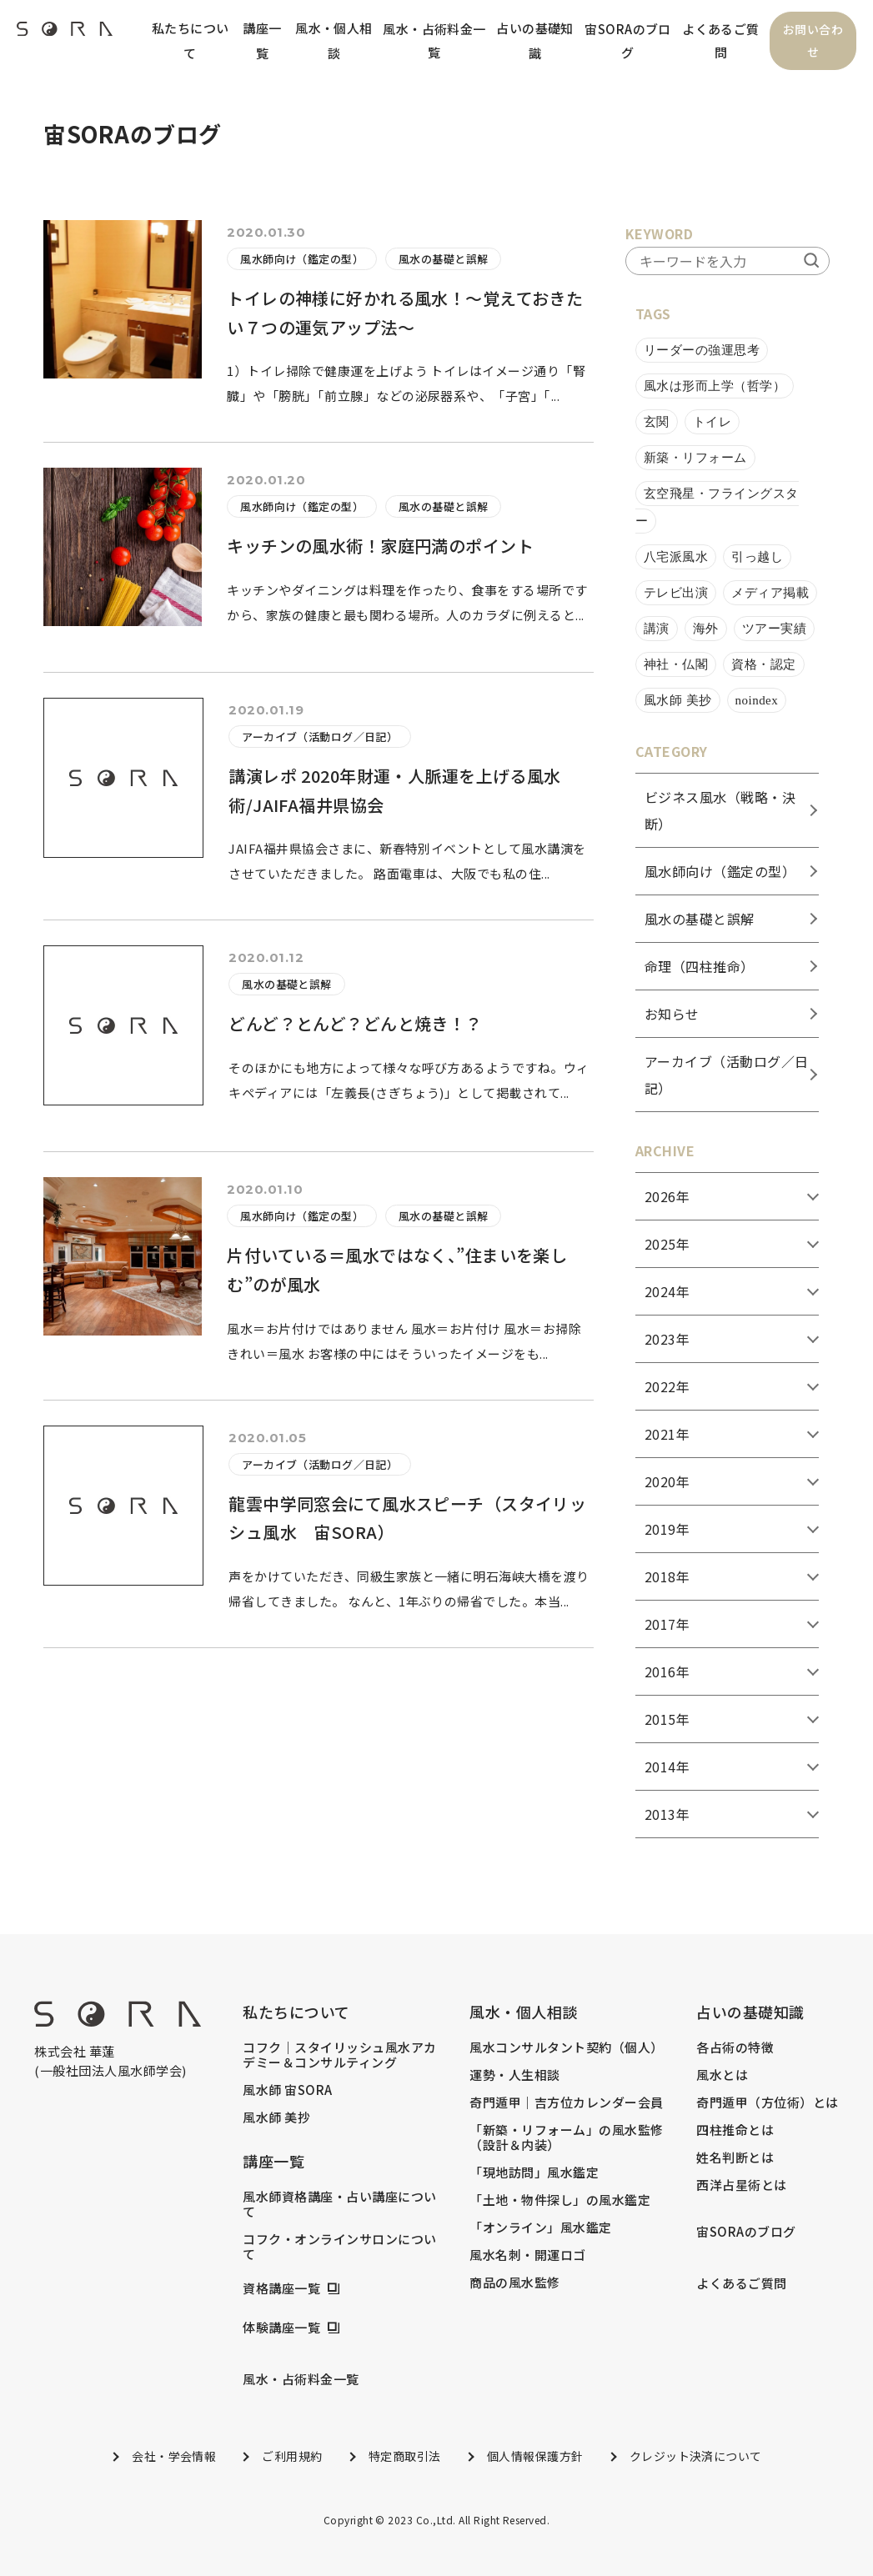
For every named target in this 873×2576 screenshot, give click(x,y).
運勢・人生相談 (514, 2074)
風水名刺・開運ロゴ (527, 2255)
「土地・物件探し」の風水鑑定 (559, 2200)
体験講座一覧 (281, 2327)
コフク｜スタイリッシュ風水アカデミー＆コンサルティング (339, 2055)
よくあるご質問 (721, 40)
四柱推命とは (735, 2129)
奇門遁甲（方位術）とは (767, 2102)
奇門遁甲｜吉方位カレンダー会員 (566, 2102)
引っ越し (757, 557)
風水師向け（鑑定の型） (302, 260)
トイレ (712, 421)
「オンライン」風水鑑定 (540, 2227)
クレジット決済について (696, 2456)
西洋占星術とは (741, 2185)
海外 (706, 628)
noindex (757, 700)
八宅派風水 (676, 557)
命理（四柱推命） (700, 966)
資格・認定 (763, 664)
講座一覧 (262, 40)
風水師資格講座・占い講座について (339, 2204)
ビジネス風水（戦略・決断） (720, 810)
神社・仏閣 (676, 664)
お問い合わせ (813, 41)
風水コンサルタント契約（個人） (566, 2047)
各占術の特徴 (735, 2047)
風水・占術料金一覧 (434, 40)
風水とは (722, 2074)
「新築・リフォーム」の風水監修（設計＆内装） (566, 2137)
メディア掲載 (770, 592)
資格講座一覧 (281, 2288)
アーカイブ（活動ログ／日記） (320, 737)
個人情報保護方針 (535, 2456)
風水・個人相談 (334, 40)
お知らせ (672, 1014)
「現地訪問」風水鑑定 (534, 2172)
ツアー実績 (774, 628)
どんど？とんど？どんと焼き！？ (355, 1024)
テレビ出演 (676, 592)
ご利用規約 (292, 2456)
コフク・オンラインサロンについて (339, 2247)
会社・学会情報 (174, 2456)
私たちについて (190, 40)
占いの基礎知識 (535, 40)
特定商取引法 (405, 2456)
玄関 (657, 421)
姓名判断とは (735, 2157)
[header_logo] (65, 33)
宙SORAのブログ (628, 40)
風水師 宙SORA (287, 2089)
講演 (657, 628)
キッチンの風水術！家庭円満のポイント (380, 546)
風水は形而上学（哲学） (714, 386)
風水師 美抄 (678, 700)
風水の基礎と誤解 (444, 260)
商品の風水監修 (514, 2282)
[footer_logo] (117, 2021)
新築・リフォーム (695, 457)
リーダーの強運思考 (702, 350)
